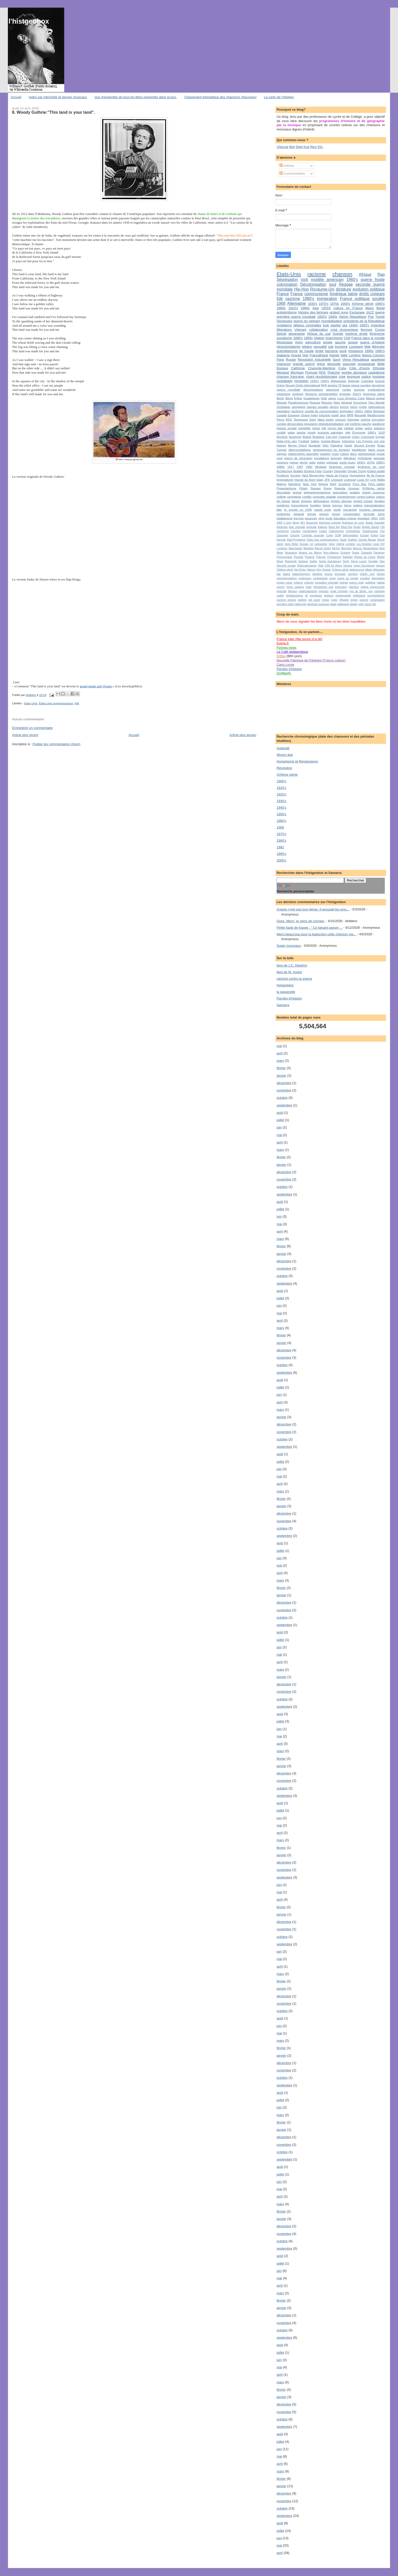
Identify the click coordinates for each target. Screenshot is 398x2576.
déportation (378, 578)
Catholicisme (336, 531)
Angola (296, 355)
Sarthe (314, 561)
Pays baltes (376, 484)
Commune (367, 436)
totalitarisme (285, 518)
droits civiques (372, 294)
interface (354, 587)
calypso (282, 453)
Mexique (283, 372)
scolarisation (377, 600)
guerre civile (356, 582)
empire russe (284, 582)
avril (280, 1053)
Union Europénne (364, 565)
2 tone (287, 522)
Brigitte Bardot (370, 527)
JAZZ (370, 312)
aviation (355, 492)
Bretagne (318, 436)
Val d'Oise (300, 569)
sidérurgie (300, 604)
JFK (327, 479)
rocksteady (285, 381)
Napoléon (294, 484)
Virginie (326, 569)
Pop (371, 317)
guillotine (370, 582)
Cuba (342, 368)
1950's (364, 325)
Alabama (283, 355)
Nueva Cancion (373, 355)
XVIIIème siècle (373, 488)
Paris (280, 359)
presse (311, 514)
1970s (334, 304)
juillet (280, 1120)
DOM (338, 535)
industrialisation (374, 505)
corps (332, 578)
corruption (378, 419)
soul (332, 284)
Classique (282, 535)
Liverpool (350, 479)
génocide (334, 364)
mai (279, 1046)
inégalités (304, 428)
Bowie (357, 527)
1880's (380, 462)
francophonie (299, 505)
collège (281, 496)
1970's (323, 304)
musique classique (372, 509)
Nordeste (314, 445)
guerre (380, 312)
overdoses (316, 595)
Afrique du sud (318, 334)
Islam (320, 479)
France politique (355, 298)
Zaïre (312, 419)
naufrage (379, 591)
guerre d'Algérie (372, 342)
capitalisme (376, 372)
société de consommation (322, 411)
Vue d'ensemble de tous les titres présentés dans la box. (135, 97)
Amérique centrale (330, 522)
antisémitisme (287, 312)
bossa (346, 385)
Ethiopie (379, 368)
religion (307, 346)
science (363, 600)
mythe (363, 406)
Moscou (357, 548)
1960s (281, 308)
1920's (322, 317)
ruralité (281, 432)
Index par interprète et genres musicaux (58, 97)
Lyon (373, 479)
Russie (291, 359)
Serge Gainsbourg (330, 561)
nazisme (292, 298)
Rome (327, 488)
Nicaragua (291, 552)
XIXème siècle (363, 304)
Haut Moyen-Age (313, 475)
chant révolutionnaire (321, 376)
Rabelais (347, 557)
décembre (284, 1083)
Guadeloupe (311, 398)
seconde (368, 514)
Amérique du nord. (353, 522)
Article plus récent (25, 735)
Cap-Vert (331, 436)
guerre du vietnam (306, 321)
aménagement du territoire (331, 449)
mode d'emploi (339, 591)
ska (344, 325)
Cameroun (283, 531)
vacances (311, 518)
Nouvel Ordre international (303, 385)
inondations (321, 458)
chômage (353, 419)
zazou (368, 604)
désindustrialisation (331, 423)
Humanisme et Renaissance (297, 761)
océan (359, 428)
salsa (291, 432)
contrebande (320, 578)
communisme (316, 294)
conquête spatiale (324, 496)
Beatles (298, 471)
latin (279, 509)
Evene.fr (283, 643)
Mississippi (285, 342)
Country (328, 471)
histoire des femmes (313, 312)
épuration (363, 518)
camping (353, 574)
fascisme (331, 351)
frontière (315, 505)
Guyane (295, 475)
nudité (280, 595)
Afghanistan (338, 381)
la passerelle (286, 992)
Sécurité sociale (286, 565)
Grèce (281, 385)
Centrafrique (353, 531)
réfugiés (344, 600)
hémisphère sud (323, 587)
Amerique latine (374, 393)
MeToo (336, 548)
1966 (382, 518)
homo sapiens (295, 587)
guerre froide (373, 279)
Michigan (297, 372)
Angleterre (284, 325)
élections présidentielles (321, 393)
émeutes (345, 393)
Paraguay (379, 552)
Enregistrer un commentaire (32, 728)
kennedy (336, 458)
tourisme (341, 346)
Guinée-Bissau (330, 441)
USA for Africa (333, 565)
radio (312, 462)
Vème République (355, 359)
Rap (381, 274)
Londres (355, 355)
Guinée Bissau (367, 539)
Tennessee (301, 419)
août (280, 1113)
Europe (380, 381)
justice (366, 376)
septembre (284, 1105)
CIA (382, 527)
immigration (327, 298)
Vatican (311, 569)
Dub (305, 355)
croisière (365, 578)
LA (311, 544)
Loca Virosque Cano (351, 398)
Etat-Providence (296, 539)
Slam (336, 402)
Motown (282, 402)
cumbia (281, 423)
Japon (332, 398)
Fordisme (283, 475)
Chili (347, 338)
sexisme (359, 389)
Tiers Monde (376, 402)
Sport (336, 359)
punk (342, 351)
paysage (379, 458)
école (329, 518)
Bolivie (307, 436)
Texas (381, 445)
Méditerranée (376, 415)
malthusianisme (308, 591)
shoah (311, 432)
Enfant (374, 535)
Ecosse (364, 535)
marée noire (322, 509)
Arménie (282, 436)
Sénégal (346, 402)
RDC (289, 419)
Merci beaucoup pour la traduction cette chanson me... (316, 934)
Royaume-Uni (322, 289)
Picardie (298, 557)
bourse (328, 574)
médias (349, 428)
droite (319, 351)
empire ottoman (341, 501)
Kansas (304, 544)
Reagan (315, 488)
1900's (324, 381)
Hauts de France (337, 475)
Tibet (320, 565)
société (378, 298)
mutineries (283, 514)
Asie (315, 308)
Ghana (305, 415)
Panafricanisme (298, 402)
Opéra (355, 552)
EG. (320, 147)
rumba (346, 389)
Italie (344, 355)
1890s (368, 351)
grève (321, 364)
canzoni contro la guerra (294, 978)
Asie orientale (297, 527)
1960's (352, 279)
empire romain (363, 501)
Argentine (378, 325)
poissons (282, 462)
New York (310, 484)
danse (295, 501)
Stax (382, 561)
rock (304, 279)
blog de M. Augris (289, 972)
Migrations (284, 329)
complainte (294, 496)
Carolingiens (310, 531)
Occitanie (344, 484)
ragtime (302, 600)
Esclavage (357, 312)
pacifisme (297, 411)
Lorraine (350, 544)
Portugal (311, 372)
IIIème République (352, 317)
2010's (357, 393)
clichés (381, 574)
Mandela (309, 548)
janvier (281, 1075)
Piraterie (310, 557)
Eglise (298, 398)
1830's (361, 462)
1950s (308, 338)
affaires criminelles (307, 325)
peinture (329, 595)
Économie (359, 432)
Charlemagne (370, 531)
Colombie (367, 381)
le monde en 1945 (298, 509)
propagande (366, 364)
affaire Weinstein (375, 569)
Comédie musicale (312, 535)
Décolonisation (313, 284)
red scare (314, 600)
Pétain (303, 488)
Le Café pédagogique (292, 652)
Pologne (321, 557)
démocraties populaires (302, 423)
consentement (346, 496)
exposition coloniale (327, 582)
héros (347, 505)
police (368, 428)
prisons (324, 514)
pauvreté (349, 364)
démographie (366, 453)
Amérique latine (343, 294)
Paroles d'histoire (289, 669)
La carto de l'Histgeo (279, 97)
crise (342, 376)
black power (326, 419)
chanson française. (291, 376)
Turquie (282, 449)
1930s (353, 325)
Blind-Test (346, 527)
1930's (312, 304)
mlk (323, 428)
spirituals (332, 462)
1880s (281, 466)
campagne (298, 406)
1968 (281, 303)
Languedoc (320, 544)
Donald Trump (356, 471)
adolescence (357, 569)
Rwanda (339, 488)
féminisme (377, 334)
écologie (297, 393)
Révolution (284, 768)
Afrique (365, 274)
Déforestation (350, 535)
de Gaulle (306, 351)
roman (325, 600)
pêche (304, 462)
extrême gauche (360, 423)
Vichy (299, 342)
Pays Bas (359, 484)
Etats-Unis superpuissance (56, 703)
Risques (314, 402)
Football (303, 441)
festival (344, 582)
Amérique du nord (371, 466)
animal (297, 492)
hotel (309, 587)
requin (336, 514)
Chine (356, 436)
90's (302, 522)
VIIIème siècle (285, 569)
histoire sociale (287, 428)
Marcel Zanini (323, 548)
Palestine (336, 445)
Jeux (343, 415)
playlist (335, 325)
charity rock (367, 574)
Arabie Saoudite (375, 522)
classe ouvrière (361, 385)
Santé (348, 445)
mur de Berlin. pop (361, 591)
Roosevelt (290, 561)
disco (353, 453)
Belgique (379, 411)
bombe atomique (354, 372)
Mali (367, 346)
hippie (326, 505)
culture (344, 453)
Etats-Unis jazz (287, 441)
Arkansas (282, 527)
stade (333, 604)
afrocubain (284, 492)
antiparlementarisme (317, 492)
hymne (344, 406)
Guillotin (352, 539)
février (281, 1068)
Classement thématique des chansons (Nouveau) (220, 97)
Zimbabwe (283, 406)
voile (360, 604)
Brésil (380, 308)
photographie (343, 595)
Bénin (289, 398)
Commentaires (292, 173)
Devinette (340, 471)
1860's (372, 432)
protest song (339, 312)
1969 (280, 522)
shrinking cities (285, 604)
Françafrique (318, 355)
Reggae (346, 284)
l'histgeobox (29, 21)
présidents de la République (364, 321)
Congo (380, 329)
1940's (380, 304)
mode (337, 509)
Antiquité (353, 381)
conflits (306, 496)
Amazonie (312, 522)
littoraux (292, 591)
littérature (350, 458)
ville (347, 432)
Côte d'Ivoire (359, 368)
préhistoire (359, 595)
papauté (298, 514)
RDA (322, 372)
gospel (353, 342)
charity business (373, 492)
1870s (371, 462)
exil (347, 423)
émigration (347, 411)
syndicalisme (376, 389)
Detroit (281, 334)
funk (326, 325)
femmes (366, 329)
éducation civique (344, 518)
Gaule (343, 539)
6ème (295, 522)
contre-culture (366, 496)
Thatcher (333, 372)
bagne (286, 574)
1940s (332, 317)
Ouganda (366, 552)
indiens (357, 505)
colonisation (287, 284)
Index (314, 415)
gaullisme (378, 423)
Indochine (348, 441)
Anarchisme (334, 338)
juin (279, 1127)
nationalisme (376, 406)
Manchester (295, 548)
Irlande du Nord (304, 479)
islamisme (332, 389)
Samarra (283, 1005)
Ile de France (376, 475)
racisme (316, 274)
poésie (294, 462)
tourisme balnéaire (330, 432)
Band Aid (333, 527)
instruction (341, 587)
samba (300, 432)
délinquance (321, 501)
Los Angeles (364, 544)
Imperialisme (285, 479)
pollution (379, 428)
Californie (298, 368)
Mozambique (370, 548)
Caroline (296, 531)
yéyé (321, 518)
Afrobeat (320, 466)
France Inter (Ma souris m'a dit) (299, 639)
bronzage (340, 574)
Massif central (375, 398)
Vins (318, 569)
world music (347, 462)
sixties (321, 462)
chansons (284, 364)
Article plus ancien (242, 735)
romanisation (351, 514)
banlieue (317, 574)
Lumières (282, 548)
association (340, 492)
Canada (282, 415)
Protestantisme (286, 488)
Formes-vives (286, 648)
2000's (345, 304)
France (296, 294)
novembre (284, 1090)
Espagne (294, 415)
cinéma (365, 419)
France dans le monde (368, 338)
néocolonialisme (288, 346)
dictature (343, 289)
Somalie (373, 561)
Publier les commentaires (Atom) (56, 744)
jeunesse (353, 376)
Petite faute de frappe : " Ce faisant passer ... (309, 927)
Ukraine (347, 565)
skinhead (312, 604)
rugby (334, 600)
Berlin (280, 398)
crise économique (344, 329)
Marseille (360, 415)
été (374, 604)
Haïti (324, 398)
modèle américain (327, 279)
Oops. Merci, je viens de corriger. (301, 921)
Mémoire (378, 346)
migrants (324, 591)
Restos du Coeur (364, 557)
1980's (308, 298)
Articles (286, 166)
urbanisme (284, 393)
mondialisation (331, 321)
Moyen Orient (297, 445)
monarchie (350, 509)
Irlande (334, 355)
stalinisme (343, 604)
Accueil (16, 97)
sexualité (320, 346)
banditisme (359, 449)
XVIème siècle (340, 569)
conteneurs (304, 578)
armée (328, 342)
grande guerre (304, 364)
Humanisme (357, 475)
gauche (340, 342)
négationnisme (294, 595)
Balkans (322, 527)
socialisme (284, 338)
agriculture (313, 342)
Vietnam (300, 329)
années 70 (335, 385)
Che (382, 531)
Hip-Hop (301, 289)
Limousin (337, 479)
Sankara (303, 561)
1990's (380, 351)
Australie (311, 527)
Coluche (295, 535)
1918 (381, 432)
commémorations (287, 578)
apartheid (378, 359)
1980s (305, 308)
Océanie (345, 552)
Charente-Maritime (321, 368)
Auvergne (295, 436)
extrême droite (356, 334)
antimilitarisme (287, 351)
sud (331, 346)
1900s (368, 411)
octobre (282, 1098)
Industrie (324, 415)
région (354, 600)
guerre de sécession (298, 458)
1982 (309, 466)
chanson (342, 274)
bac (279, 574)
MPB (350, 415)
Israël (335, 415)
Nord (333, 484)
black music (376, 449)
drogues (306, 501)
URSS (326, 308)
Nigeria (323, 484)
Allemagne (296, 303)
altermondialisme (300, 449)
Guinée (338, 334)
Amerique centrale (342, 466)
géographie (296, 334)
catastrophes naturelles (303, 453)
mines (316, 428)
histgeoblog (285, 985)
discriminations (313, 389)
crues (335, 453)
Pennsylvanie (284, 557)
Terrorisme (360, 402)
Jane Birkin (291, 544)
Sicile (346, 561)
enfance (298, 582)
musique (378, 376)
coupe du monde (347, 578)
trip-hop (299, 518)
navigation (283, 411)
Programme (334, 557)
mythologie (365, 458)
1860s (374, 518)
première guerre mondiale (296, 317)
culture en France (348, 308)
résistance (355, 351)
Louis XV (363, 479)
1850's (358, 411)
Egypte (380, 436)
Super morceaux (289, 946)
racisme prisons (286, 600)
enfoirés (309, 582)
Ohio (325, 445)
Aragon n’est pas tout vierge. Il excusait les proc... (313, 909)
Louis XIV (379, 544)
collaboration (318, 329)
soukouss (323, 604)
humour (337, 505)
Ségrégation (287, 279)
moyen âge (335, 428)
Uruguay (353, 488)
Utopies (380, 565)
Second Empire (364, 445)
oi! (306, 595)
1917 (290, 466)
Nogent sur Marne (310, 552)
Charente (344, 436)
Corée (329, 535)
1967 (299, 466)
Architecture (284, 471)
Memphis (346, 548)
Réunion (327, 402)
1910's (293, 308)
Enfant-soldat (376, 471)
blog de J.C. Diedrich (292, 965)
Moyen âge (285, 755)
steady (354, 604)
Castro (323, 531)
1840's (314, 381)
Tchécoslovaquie (307, 565)
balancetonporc (301, 574)
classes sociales (317, 406)
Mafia (381, 479)
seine (381, 514)
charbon (325, 453)
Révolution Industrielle (314, 359)
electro (334, 406)
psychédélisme (376, 595)
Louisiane (356, 346)
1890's (298, 338)
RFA (324, 385)
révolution (301, 381)
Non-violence (331, 552)
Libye (332, 544)
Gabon (314, 441)
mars (280, 1060)
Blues (370, 308)
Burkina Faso (313, 471)
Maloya (281, 484)
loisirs (354, 406)
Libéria (340, 544)
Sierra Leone (359, 561)
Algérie (319, 338)
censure (340, 419)
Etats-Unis (30, 703)
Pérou (281, 419)
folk (77, 703)
